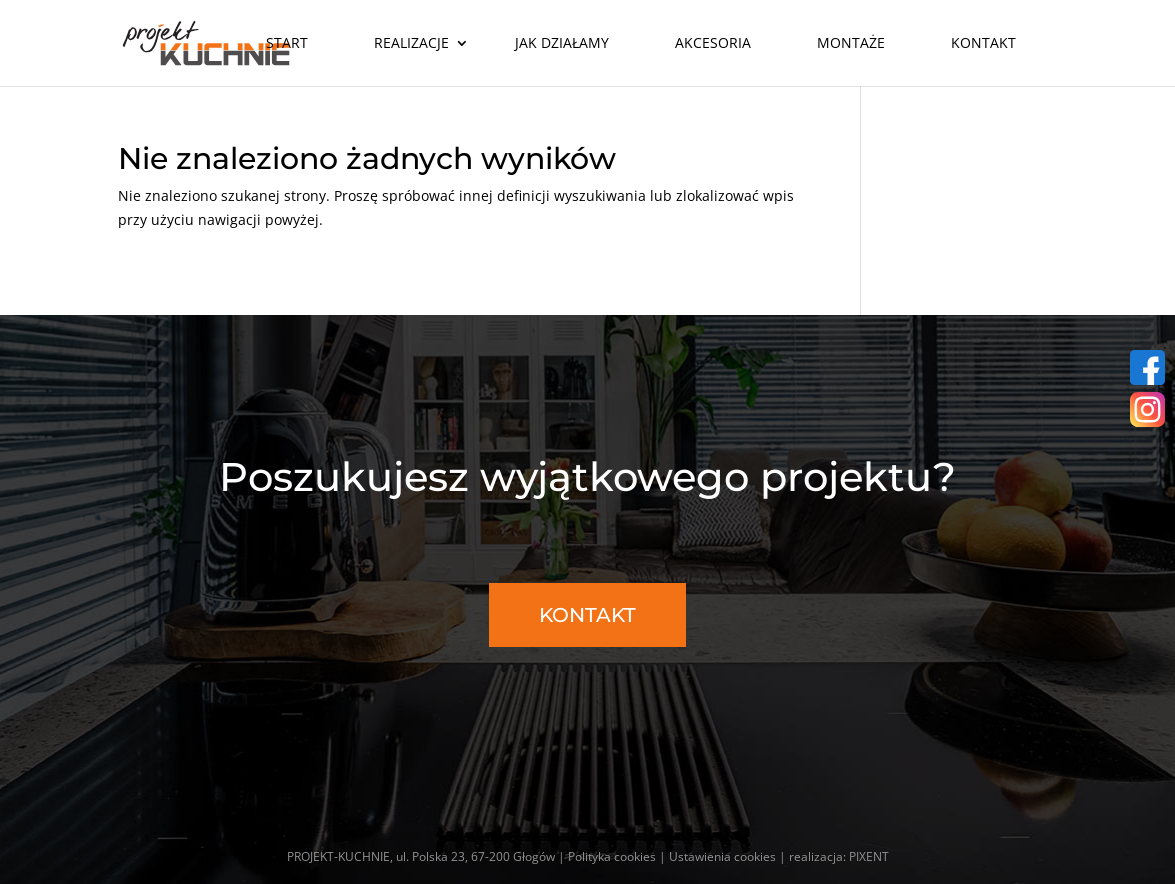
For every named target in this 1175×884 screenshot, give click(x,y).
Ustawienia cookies (722, 856)
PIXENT (869, 856)
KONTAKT (587, 615)
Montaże (851, 42)
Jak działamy (562, 42)
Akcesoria (713, 42)
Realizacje (411, 42)
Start (287, 42)
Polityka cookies (612, 856)
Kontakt (983, 42)
